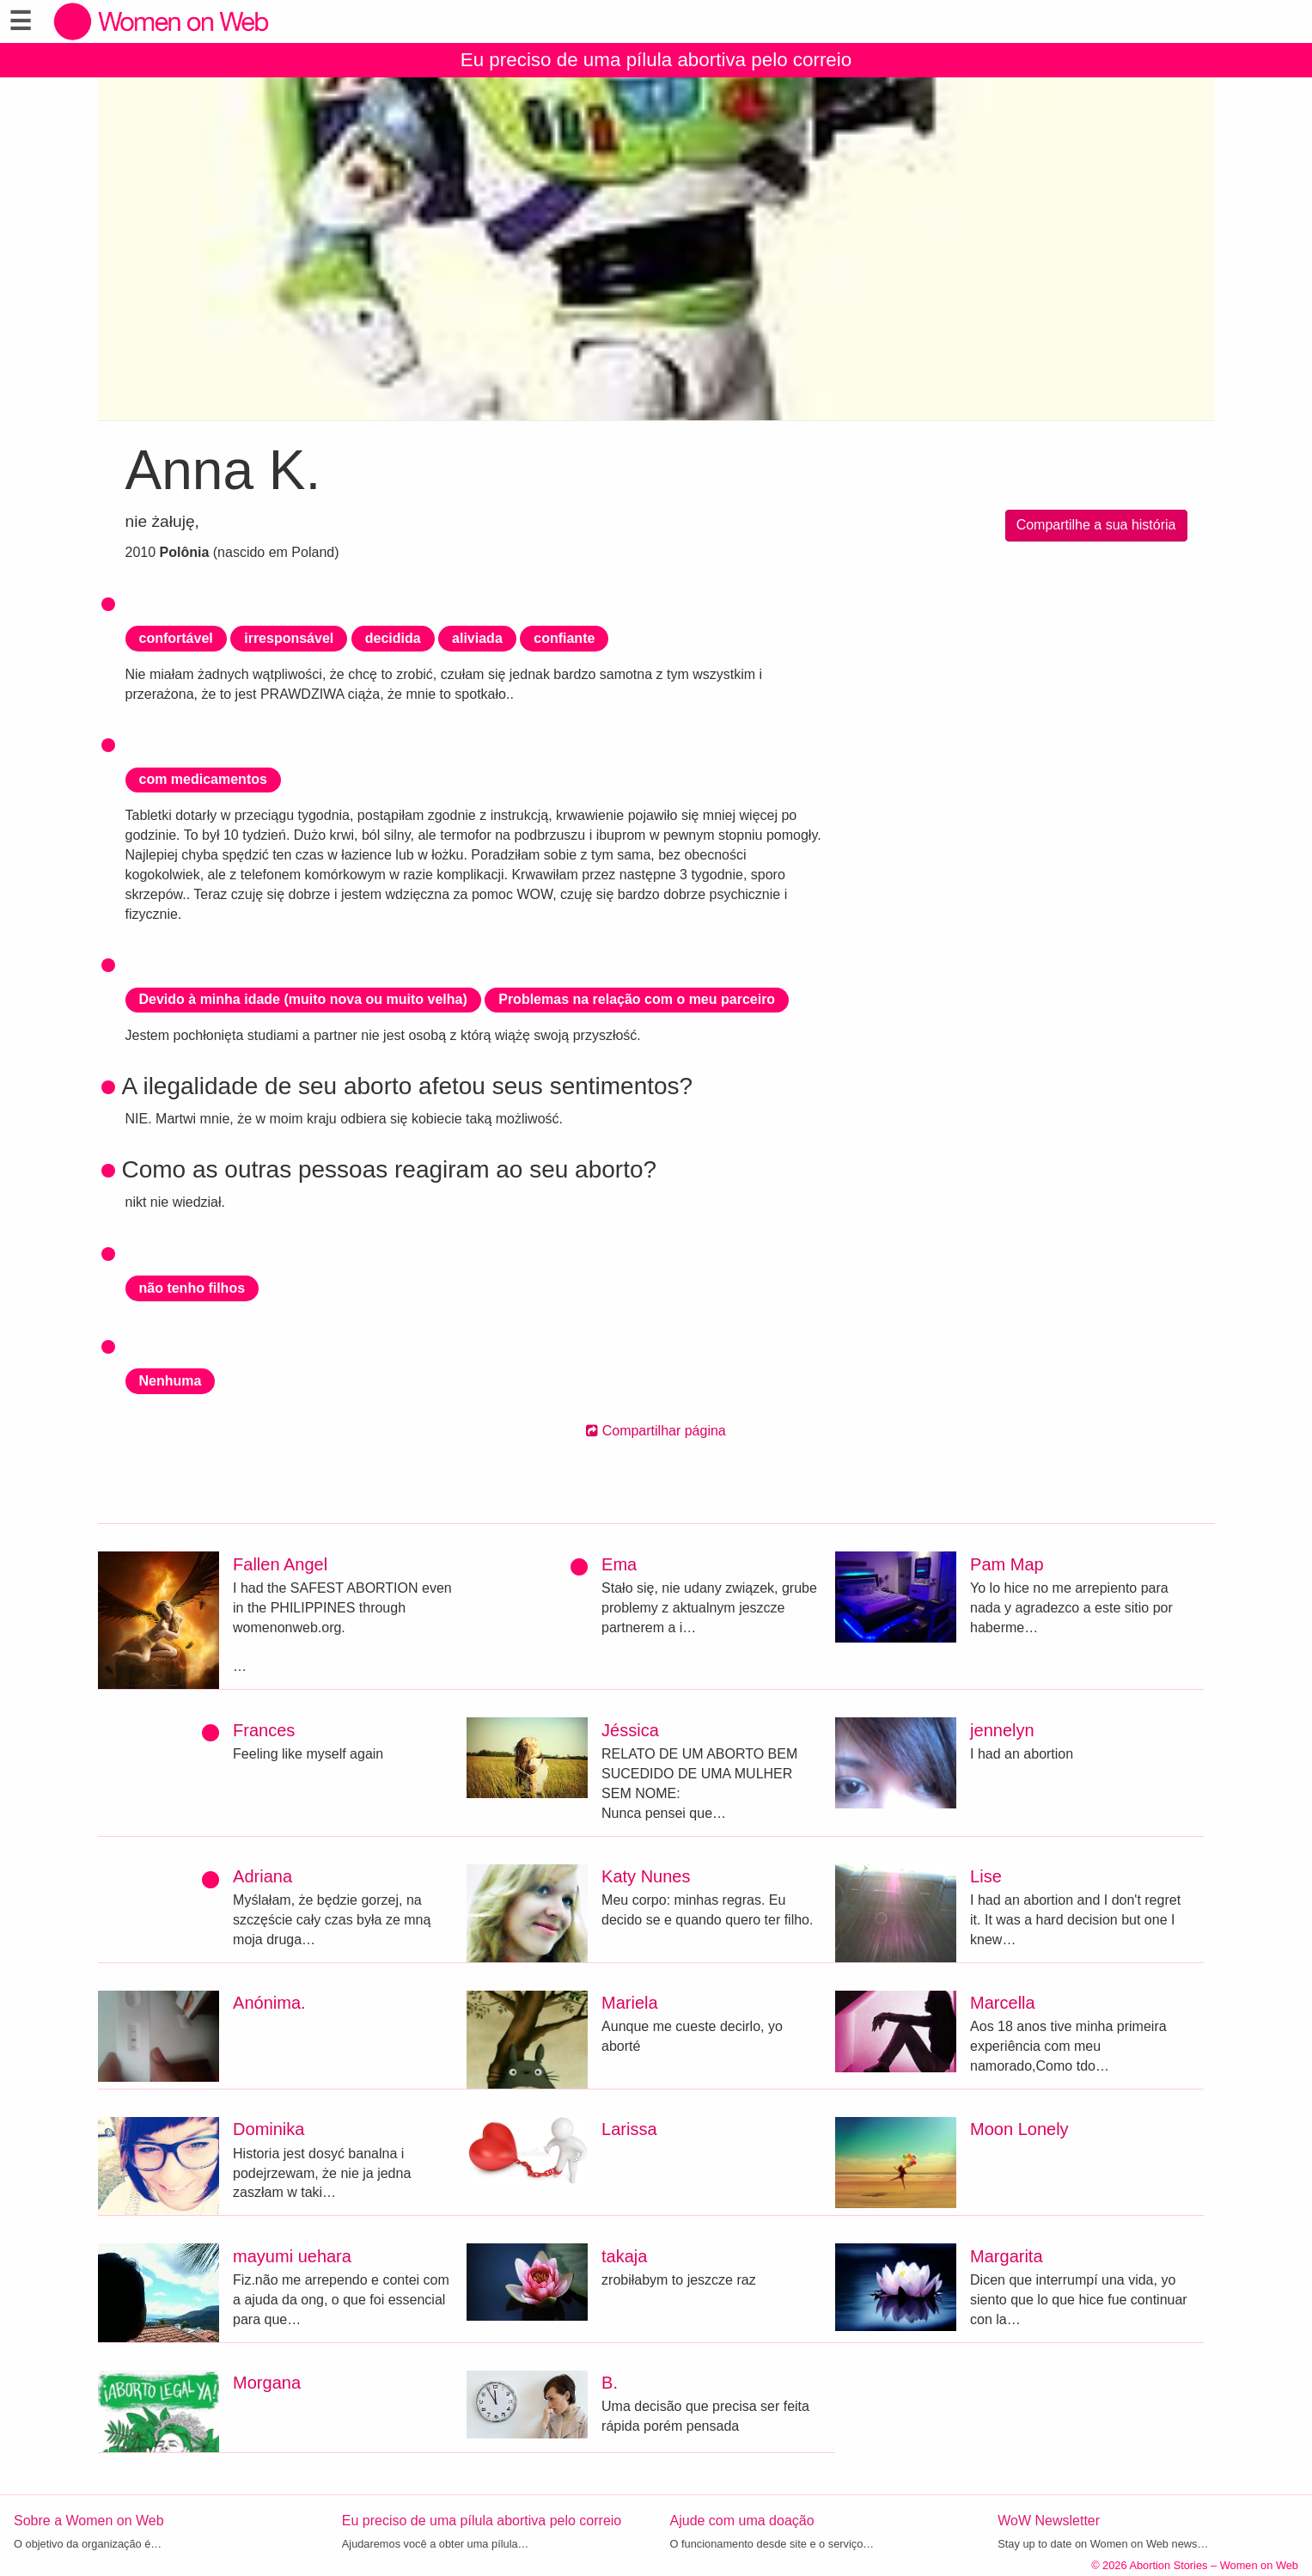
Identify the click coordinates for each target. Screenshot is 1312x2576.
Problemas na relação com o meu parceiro (636, 999)
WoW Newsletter (1049, 2520)
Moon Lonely (1019, 2129)
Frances (264, 1730)
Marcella (1002, 2002)
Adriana (262, 1876)
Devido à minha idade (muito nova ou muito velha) (303, 999)
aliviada (477, 638)
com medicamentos (203, 779)
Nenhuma (170, 1381)
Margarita (1006, 2256)
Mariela (629, 2002)
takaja (624, 2256)
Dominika (268, 2129)
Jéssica (630, 1730)
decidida (393, 638)
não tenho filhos (192, 1288)
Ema (619, 1564)
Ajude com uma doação (742, 2520)
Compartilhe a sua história (1096, 524)
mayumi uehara (292, 2256)
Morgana (267, 2382)
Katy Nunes (645, 1876)
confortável (176, 638)
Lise (986, 1876)
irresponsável (288, 638)
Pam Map (1007, 1564)
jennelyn (1002, 1730)
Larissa (628, 2129)
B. (609, 2382)
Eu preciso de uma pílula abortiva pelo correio (656, 59)
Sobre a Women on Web (89, 2520)
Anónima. (269, 2002)
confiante (564, 638)
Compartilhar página (656, 1430)
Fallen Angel (280, 1564)
